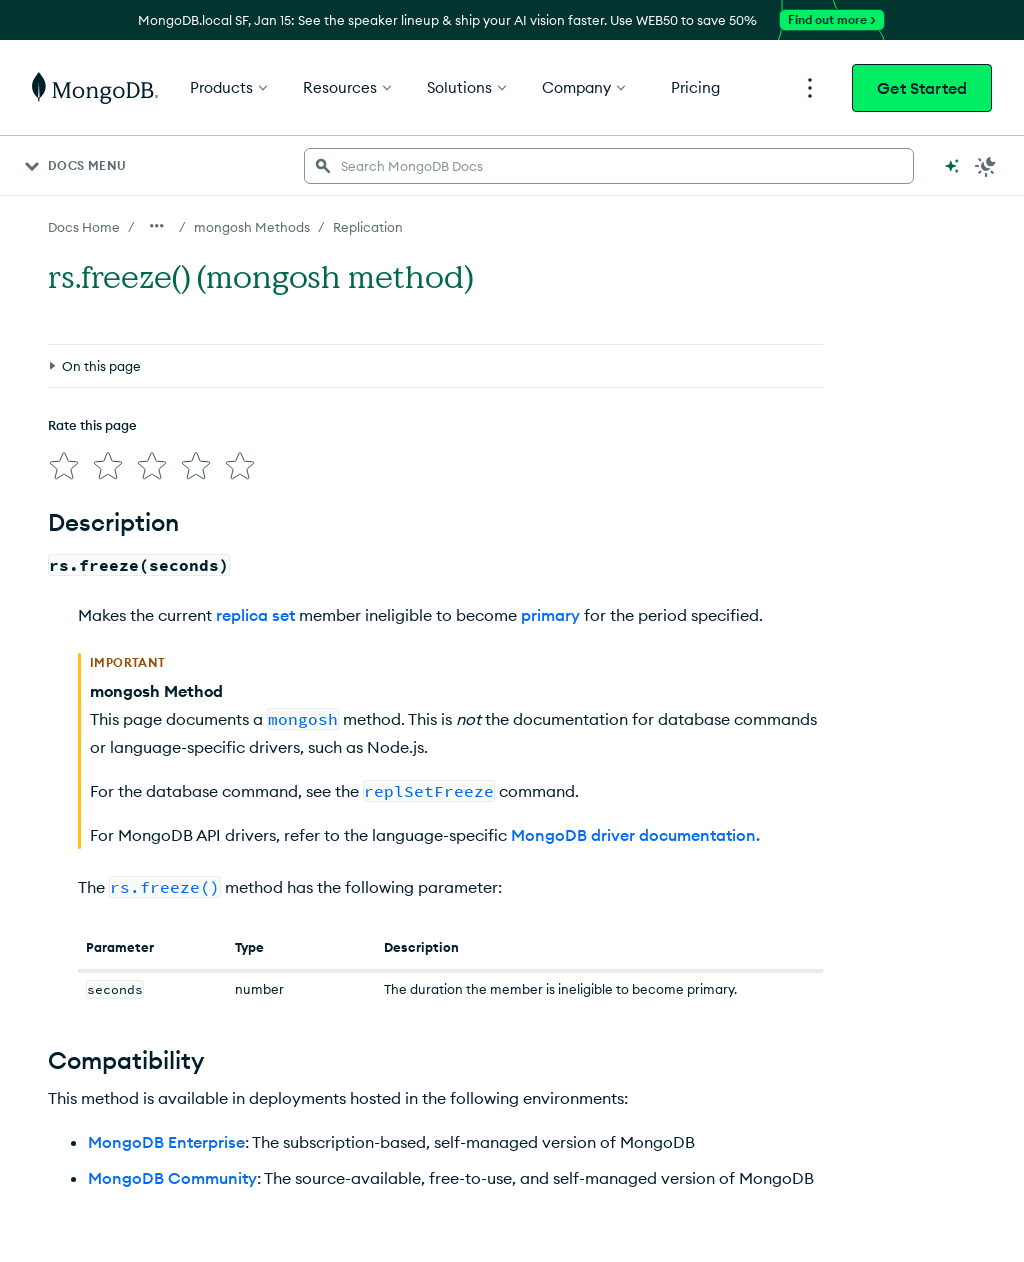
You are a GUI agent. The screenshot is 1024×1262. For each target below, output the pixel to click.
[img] (64, 466)
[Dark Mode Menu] (986, 166)
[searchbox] (609, 166)
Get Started (922, 88)
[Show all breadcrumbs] (157, 226)
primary (550, 615)
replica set (255, 615)
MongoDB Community (172, 1178)
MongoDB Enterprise (166, 1142)
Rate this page (92, 425)
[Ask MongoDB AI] (952, 166)
